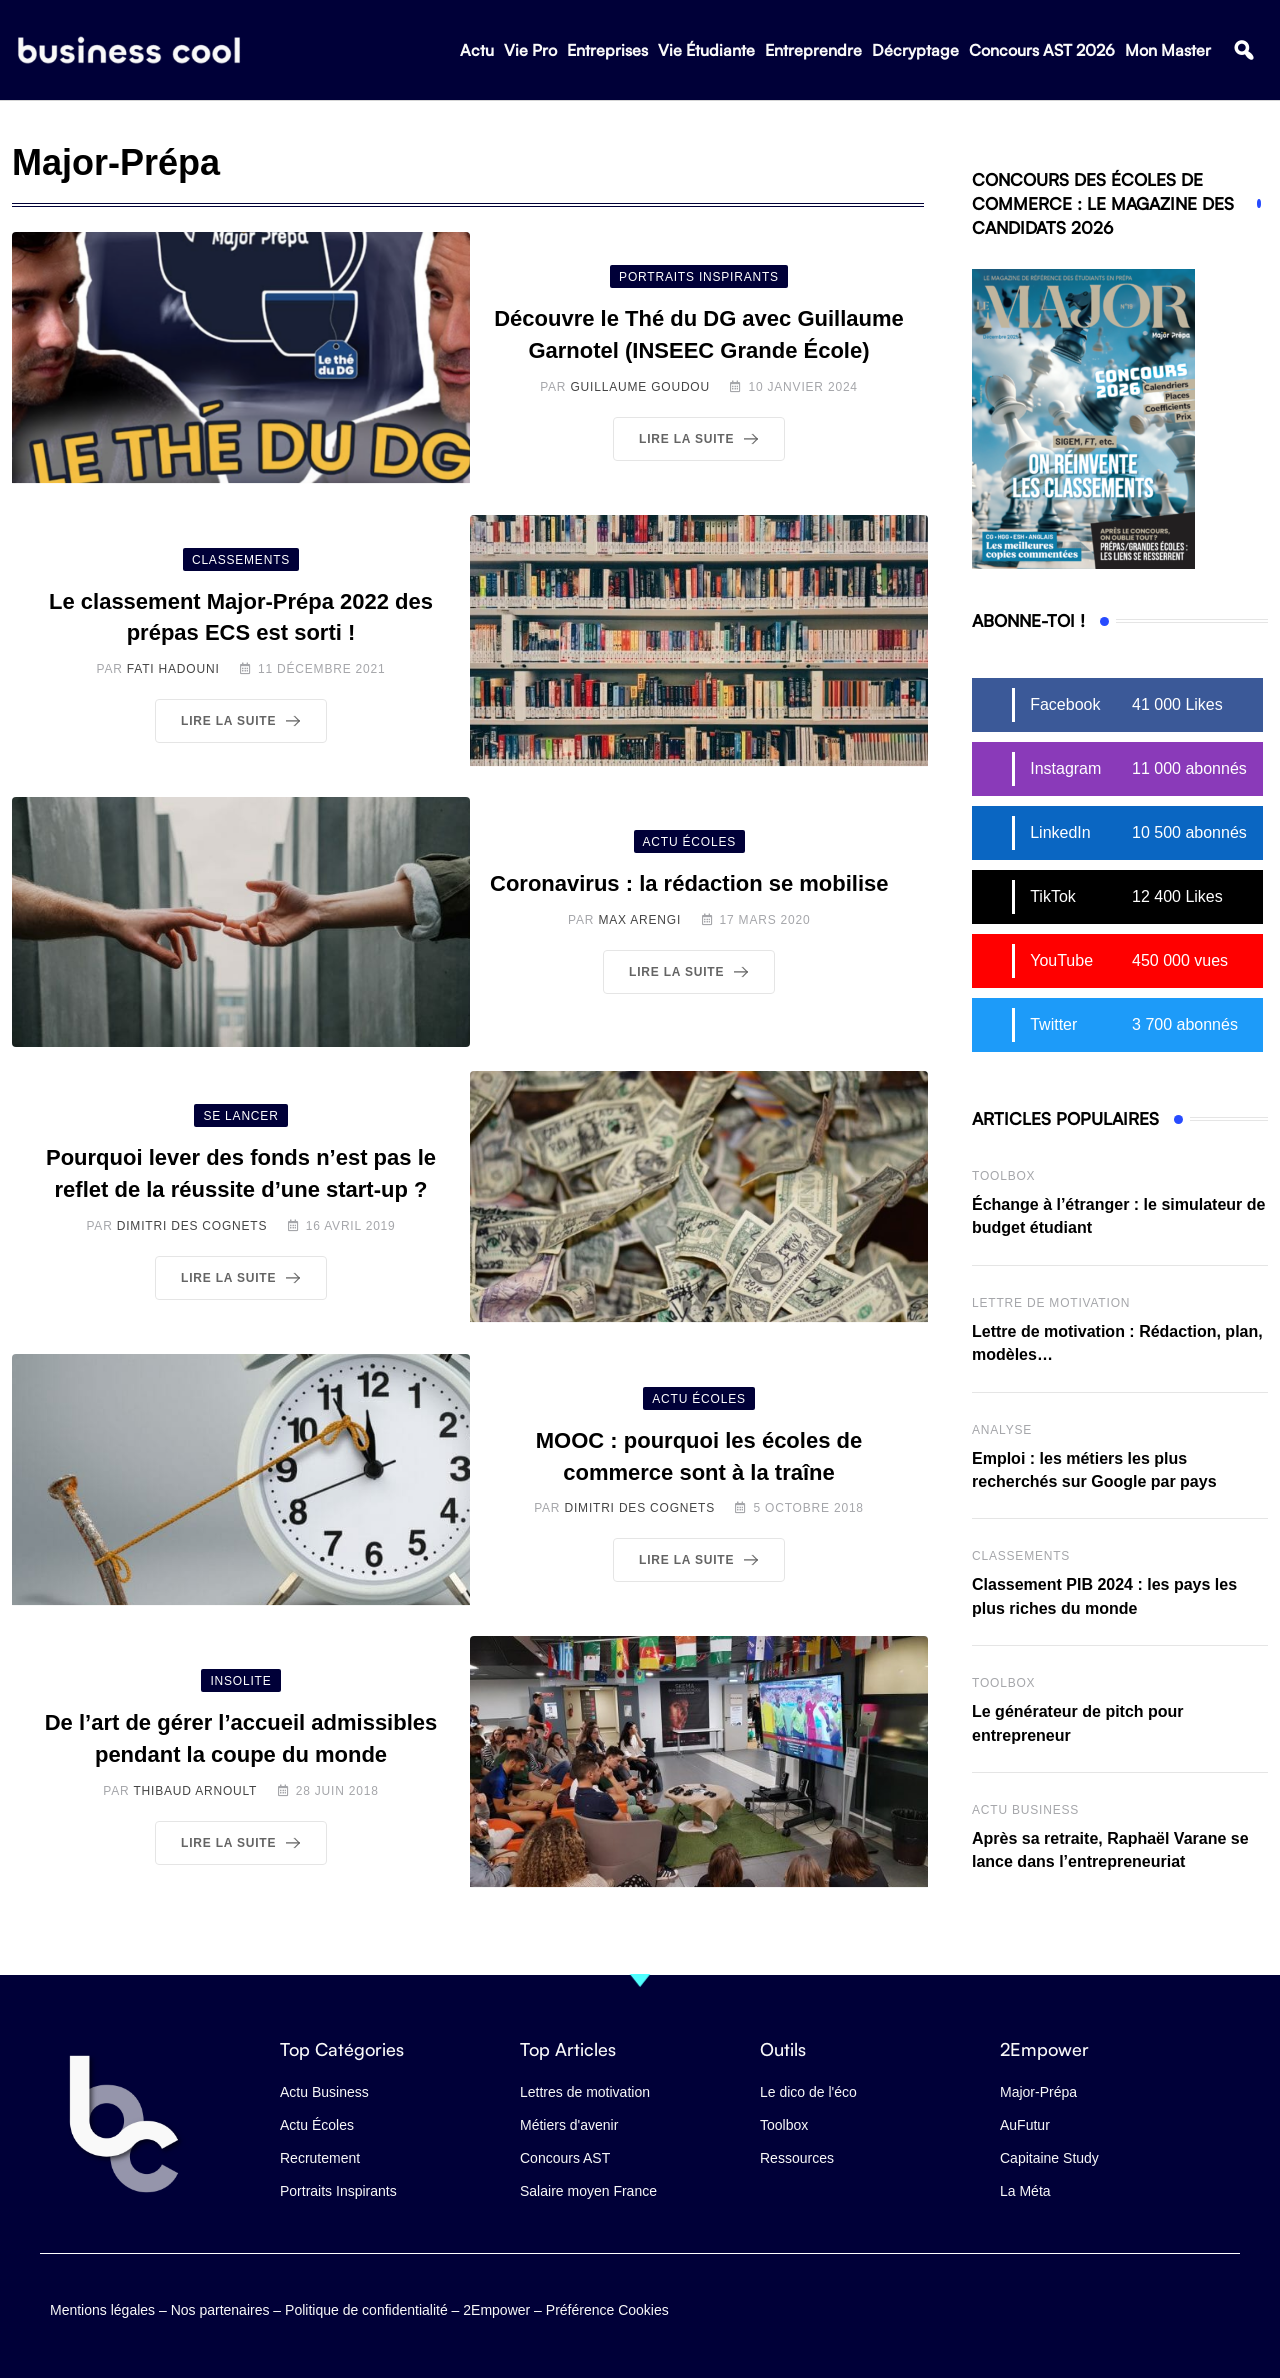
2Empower (496, 2302)
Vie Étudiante (706, 51)
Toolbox (1003, 1176)
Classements (1021, 1556)
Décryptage (915, 51)
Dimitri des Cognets (192, 1226)
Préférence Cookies (607, 2302)
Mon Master (1168, 51)
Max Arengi (639, 920)
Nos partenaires (220, 2302)
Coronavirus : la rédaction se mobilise (689, 883)
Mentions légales (102, 2302)
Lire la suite (702, 439)
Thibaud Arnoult (195, 1791)
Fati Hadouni (173, 669)
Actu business (1025, 1810)
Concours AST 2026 (1042, 51)
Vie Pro (530, 51)
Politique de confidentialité (366, 2302)
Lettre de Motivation (1051, 1303)
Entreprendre (813, 51)
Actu (477, 51)
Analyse (1002, 1430)
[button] (1243, 51)
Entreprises (607, 51)
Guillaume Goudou (640, 387)
